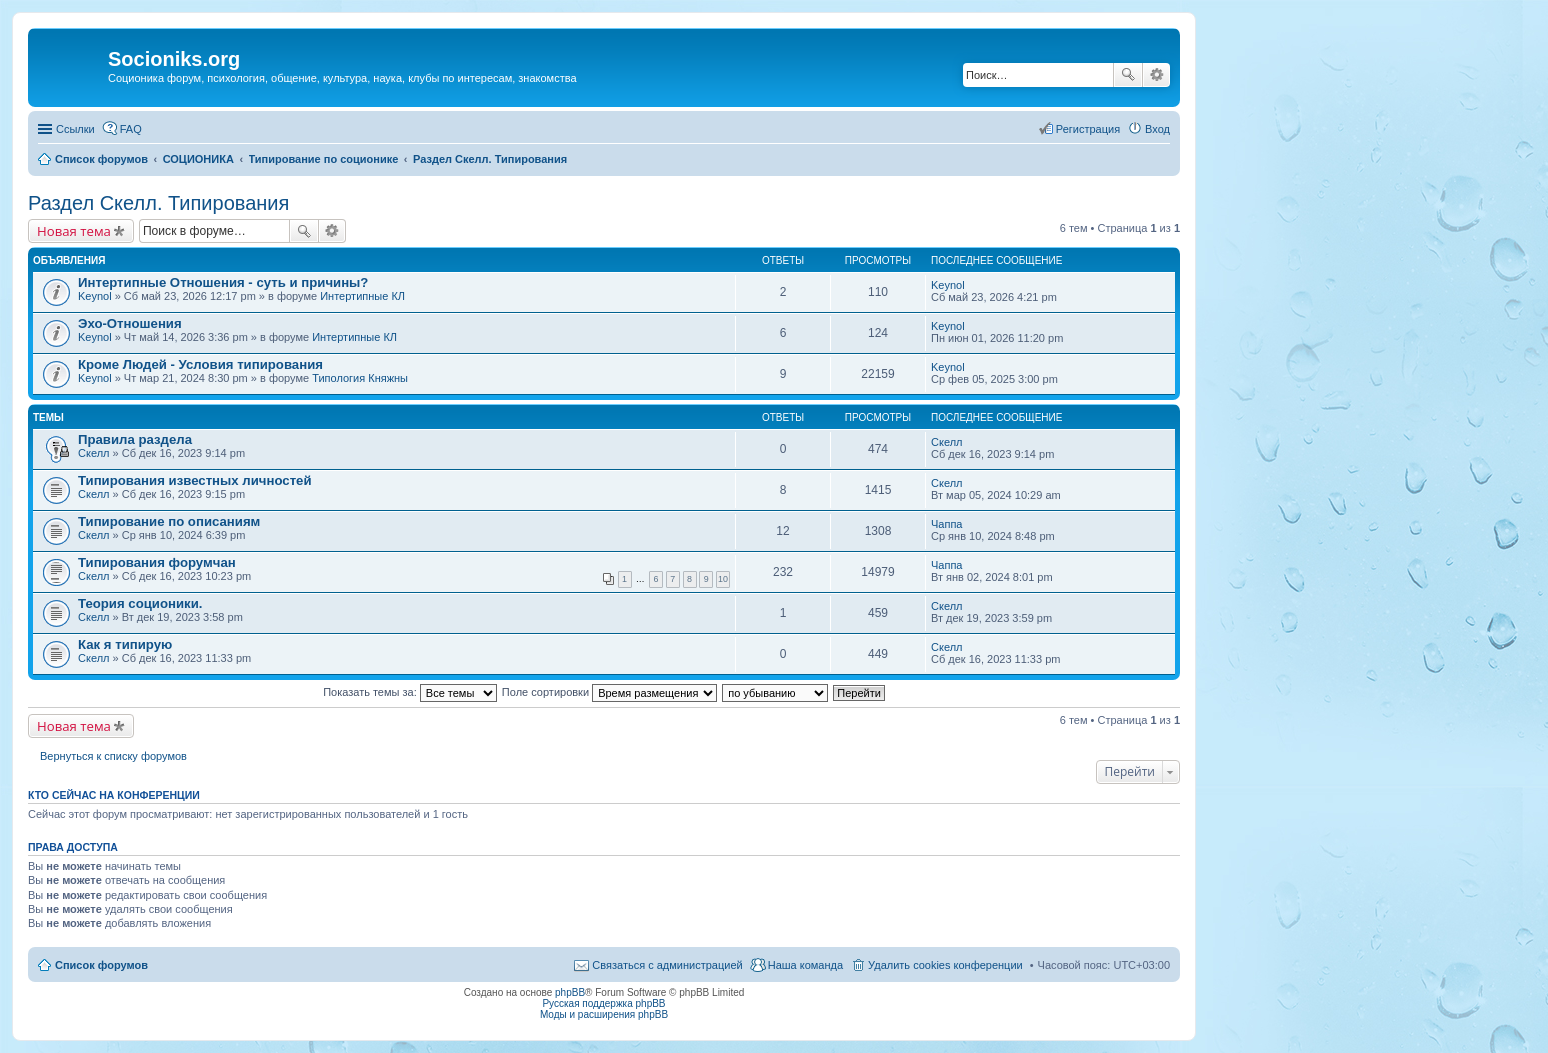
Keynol (95, 296)
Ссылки (75, 129)
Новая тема (74, 231)
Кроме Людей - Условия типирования (200, 364)
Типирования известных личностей (195, 480)
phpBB (570, 992)
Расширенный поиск (1156, 75)
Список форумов (101, 965)
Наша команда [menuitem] (805, 965)
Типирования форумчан (157, 562)
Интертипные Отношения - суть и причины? (223, 282)
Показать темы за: (410, 692)
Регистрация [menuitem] (1088, 129)
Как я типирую (125, 644)
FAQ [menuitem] (131, 129)
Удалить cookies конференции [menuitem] (945, 965)
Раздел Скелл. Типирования (158, 203)
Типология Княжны (360, 378)
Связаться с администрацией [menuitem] (667, 965)
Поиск (1128, 75)
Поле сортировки (609, 692)
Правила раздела (135, 439)
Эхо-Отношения (130, 323)
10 (723, 579)
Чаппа (946, 524)
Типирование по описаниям (169, 521)
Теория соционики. (140, 603)
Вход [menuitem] (1157, 129)
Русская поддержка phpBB (603, 1003)
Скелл (93, 453)
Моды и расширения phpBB (604, 1014)
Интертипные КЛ (362, 296)
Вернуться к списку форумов (113, 756)
